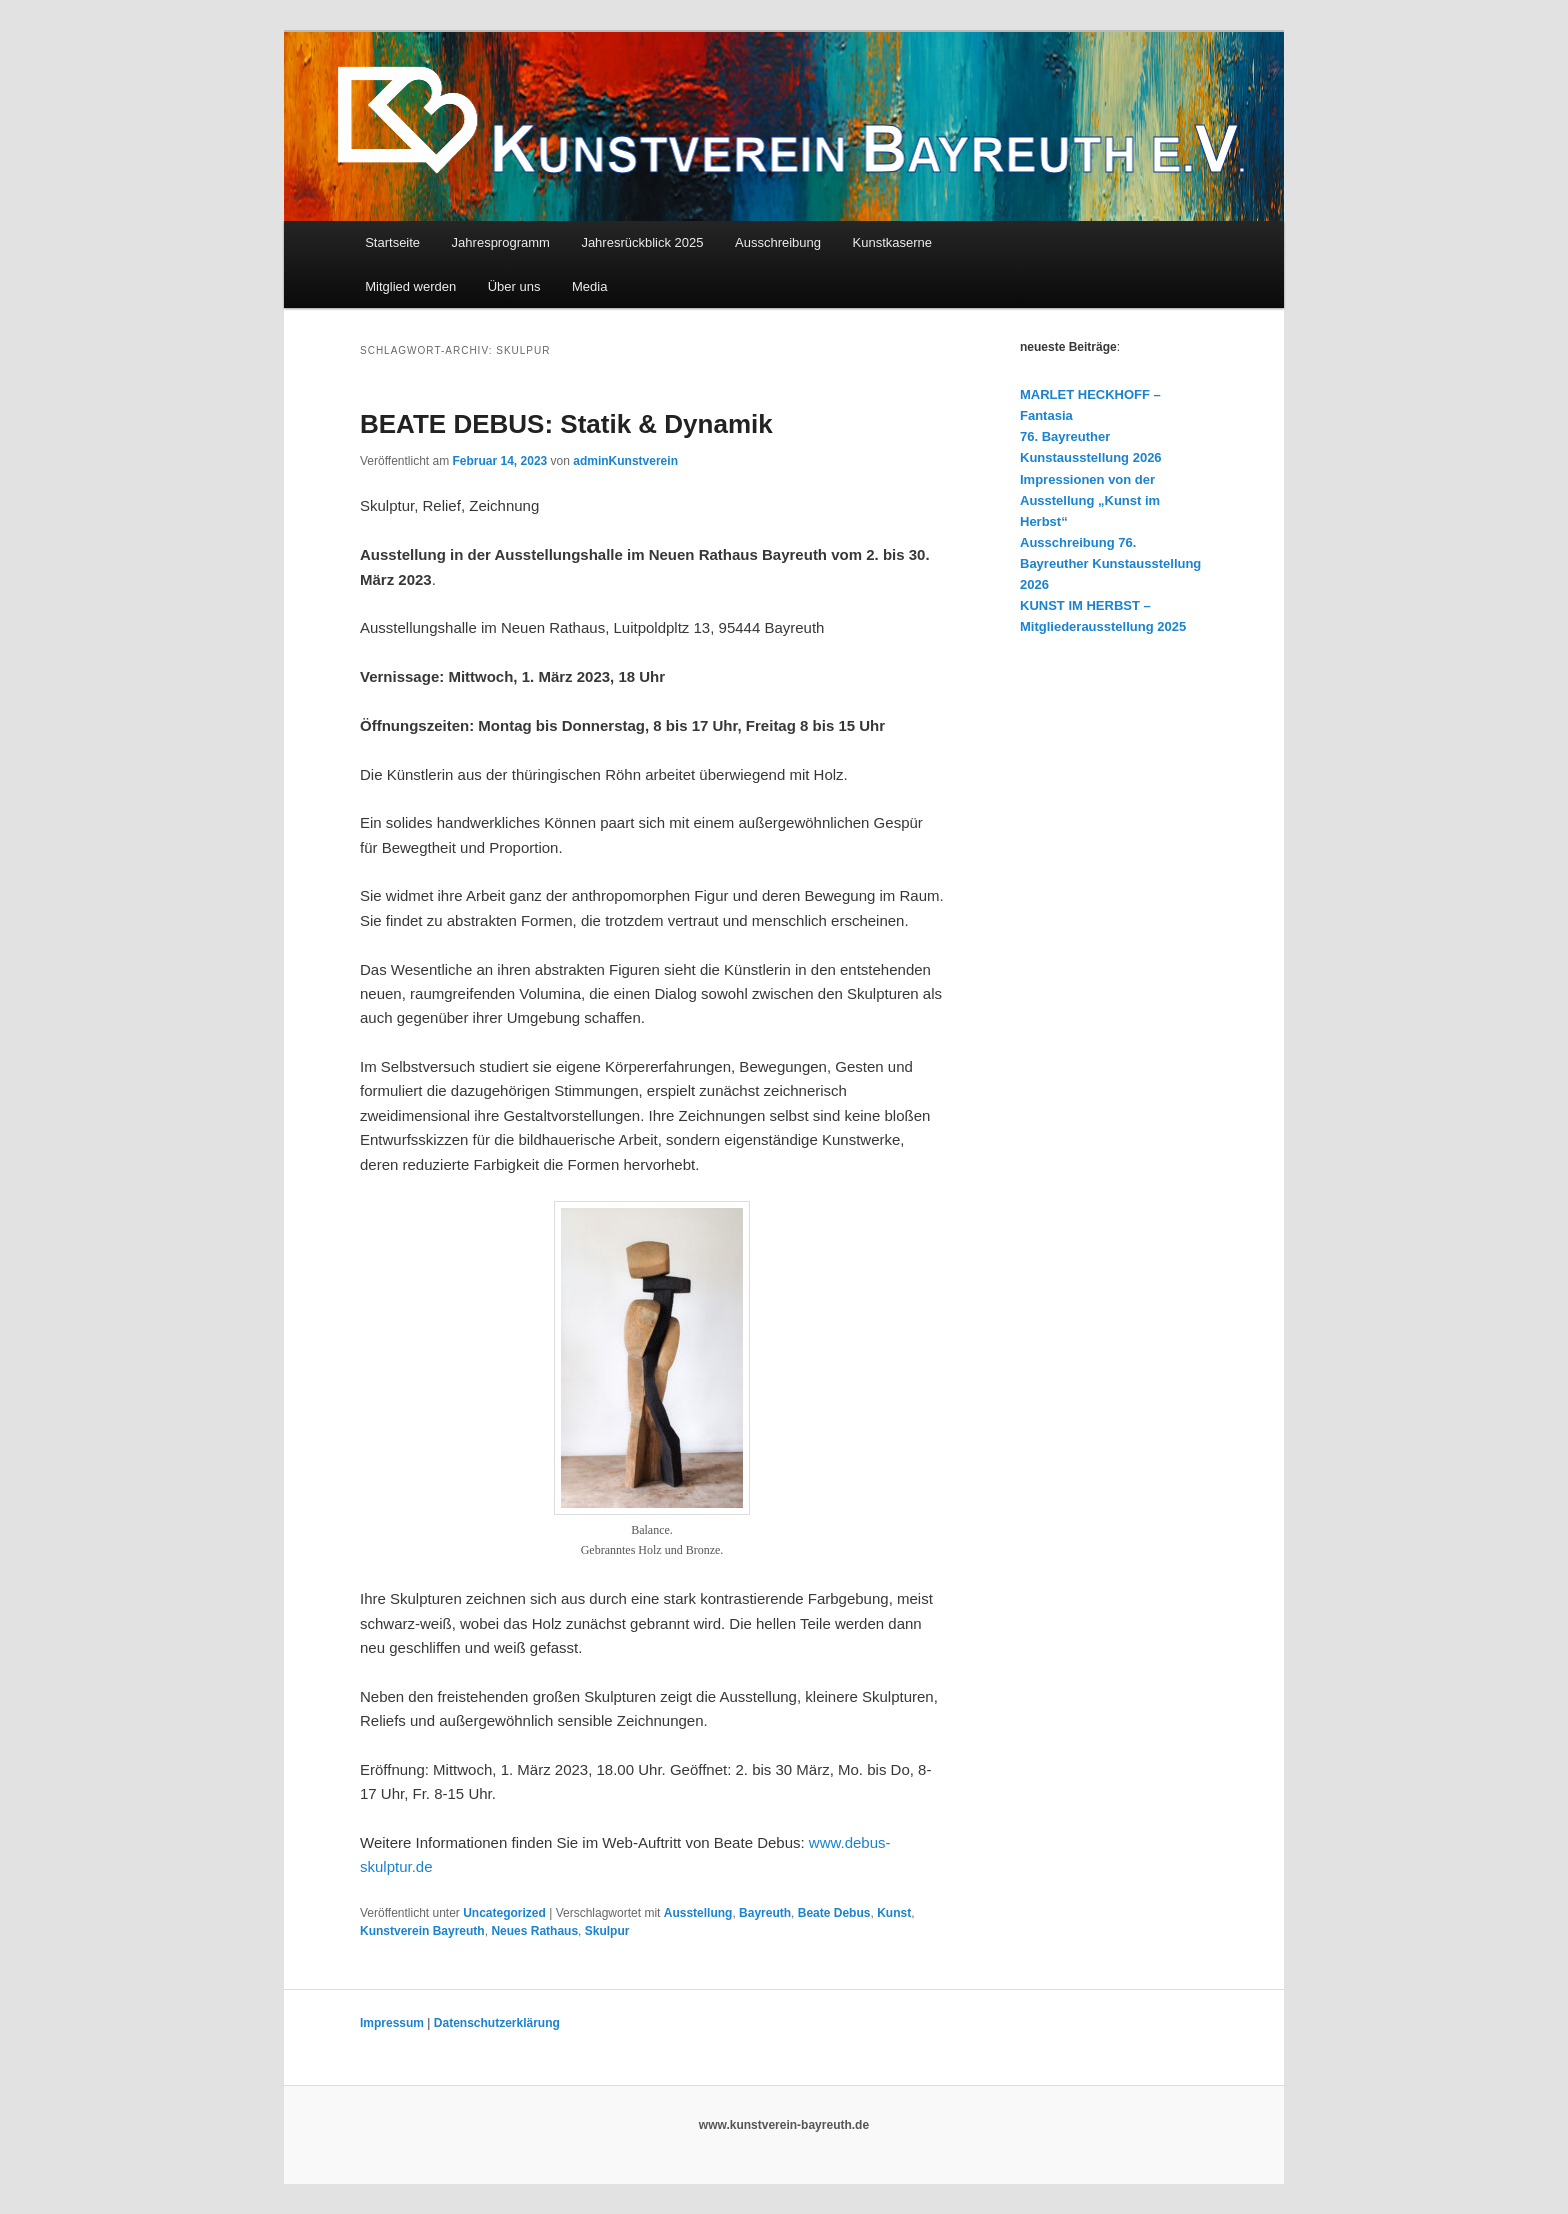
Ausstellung (698, 1913)
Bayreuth (765, 1913)
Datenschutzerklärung (497, 2023)
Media (589, 286)
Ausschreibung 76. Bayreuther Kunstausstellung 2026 (1110, 563)
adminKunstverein (625, 461)
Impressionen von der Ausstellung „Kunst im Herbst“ (1090, 500)
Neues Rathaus (534, 1931)
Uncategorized (504, 1913)
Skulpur (607, 1931)
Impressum (392, 2023)
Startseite (392, 242)
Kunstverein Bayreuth (422, 1931)
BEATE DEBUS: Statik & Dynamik (566, 424)
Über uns (514, 286)
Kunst (894, 1913)
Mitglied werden (410, 286)
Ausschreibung (778, 242)
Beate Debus (834, 1913)
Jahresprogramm (501, 242)
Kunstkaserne (893, 242)
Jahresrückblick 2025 (642, 242)
